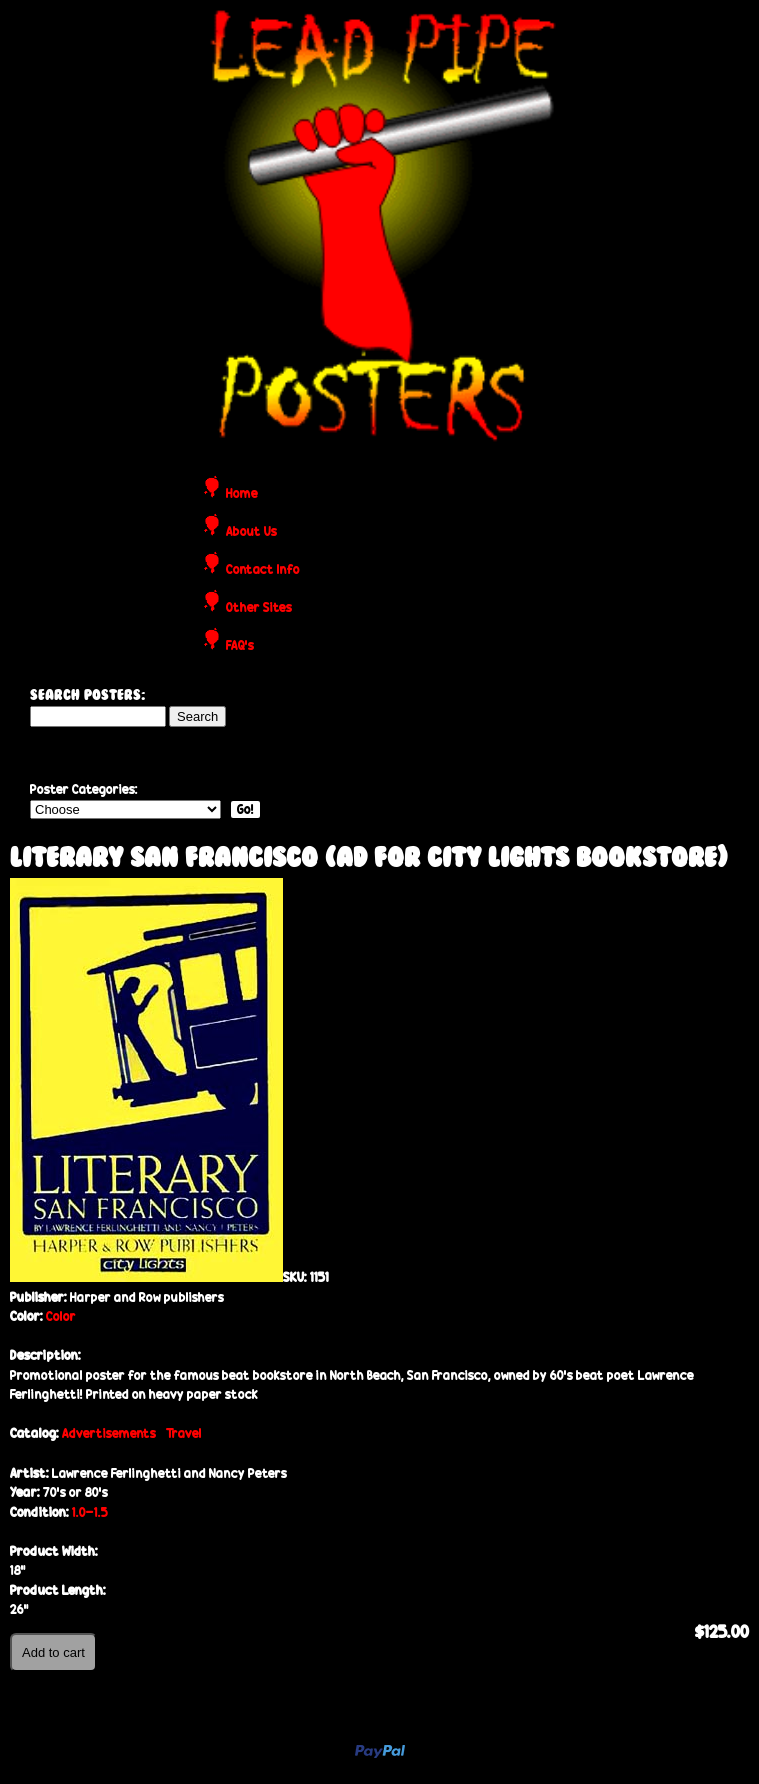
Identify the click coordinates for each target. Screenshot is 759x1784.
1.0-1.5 (90, 1512)
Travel (184, 1433)
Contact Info (263, 570)
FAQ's (240, 646)
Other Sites (259, 608)
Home (242, 494)
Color (61, 1316)
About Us (251, 532)
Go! (245, 809)
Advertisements (109, 1433)
